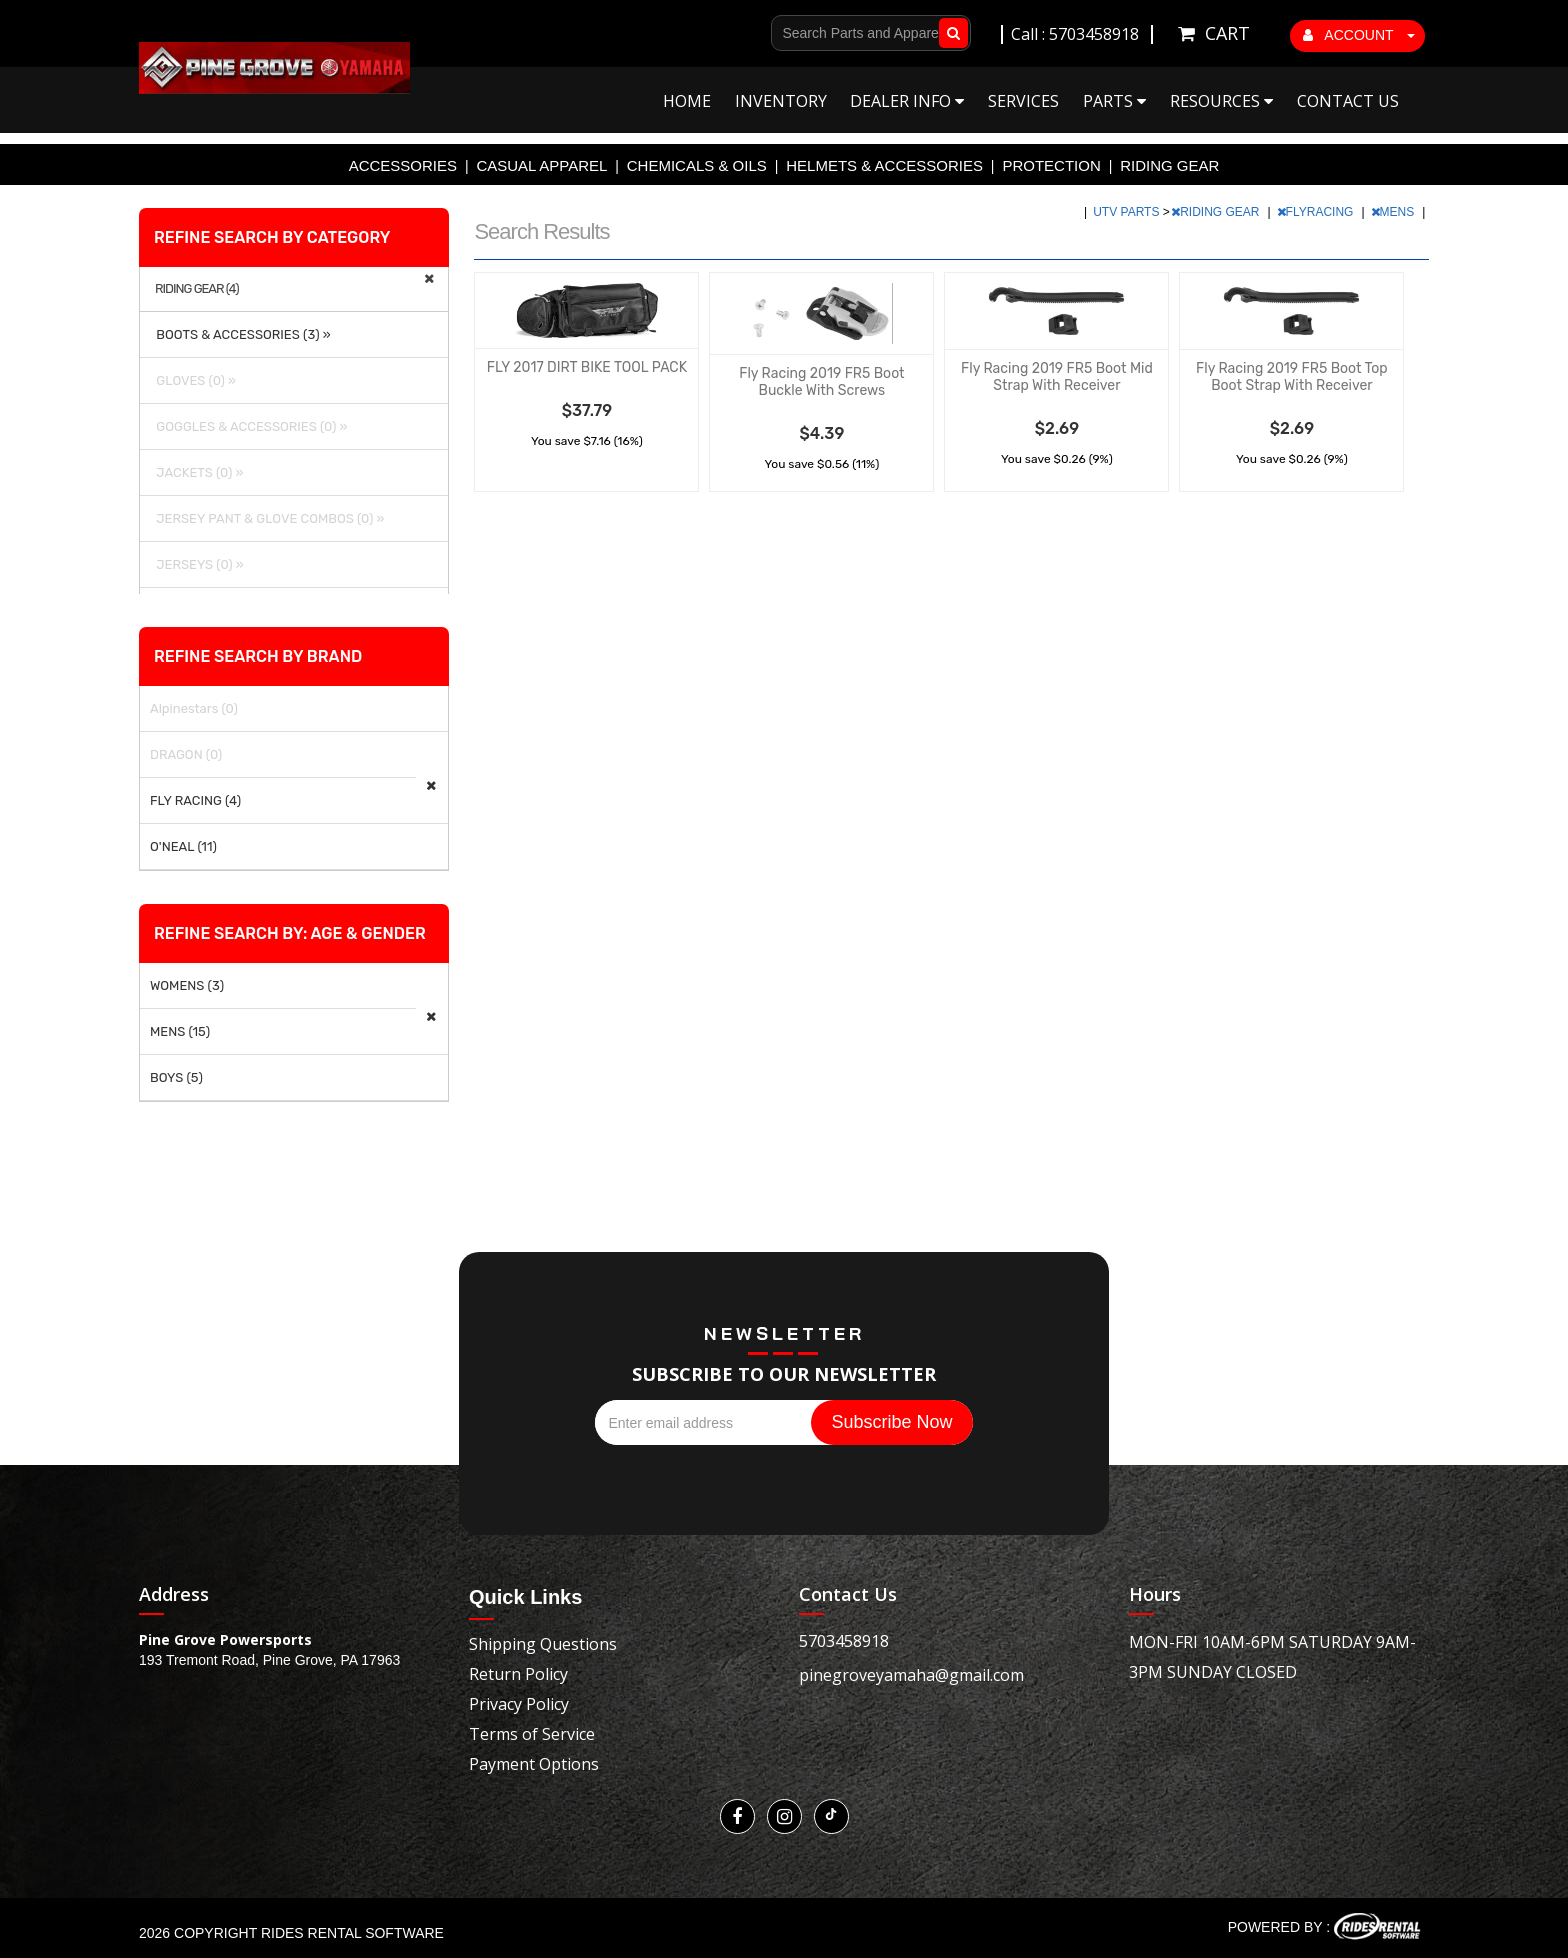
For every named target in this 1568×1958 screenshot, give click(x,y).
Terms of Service (532, 1734)
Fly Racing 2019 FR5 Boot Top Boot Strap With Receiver (1292, 377)
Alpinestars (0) (194, 708)
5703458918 (844, 1641)
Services (1023, 101)
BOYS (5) (176, 1077)
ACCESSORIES (403, 165)
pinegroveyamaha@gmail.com (911, 1675)
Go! (949, 33)
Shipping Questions (543, 1644)
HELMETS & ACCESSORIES (884, 165)
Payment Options (534, 1764)
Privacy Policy (519, 1704)
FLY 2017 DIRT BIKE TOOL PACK (587, 367)
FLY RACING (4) (195, 800)
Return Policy (518, 1674)
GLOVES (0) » (193, 380)
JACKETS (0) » (196, 472)
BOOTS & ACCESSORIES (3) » (240, 334)
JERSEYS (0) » (197, 564)
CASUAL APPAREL (541, 165)
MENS (1394, 212)
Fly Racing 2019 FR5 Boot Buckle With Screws (821, 382)
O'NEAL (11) (183, 846)
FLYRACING (1317, 212)
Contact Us (1348, 101)
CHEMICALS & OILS (697, 165)
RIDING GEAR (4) (197, 289)
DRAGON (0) (186, 754)
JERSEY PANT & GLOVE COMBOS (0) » (267, 518)
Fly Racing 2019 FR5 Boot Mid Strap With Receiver (1057, 377)
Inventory (781, 101)
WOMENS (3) (187, 985)
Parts (1114, 101)
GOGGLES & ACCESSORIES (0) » (248, 426)
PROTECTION (1051, 165)
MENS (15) (180, 1031)
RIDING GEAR (1169, 165)
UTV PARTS (1128, 212)
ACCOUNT (1359, 35)
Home (687, 101)
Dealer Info (907, 101)
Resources (1221, 101)
